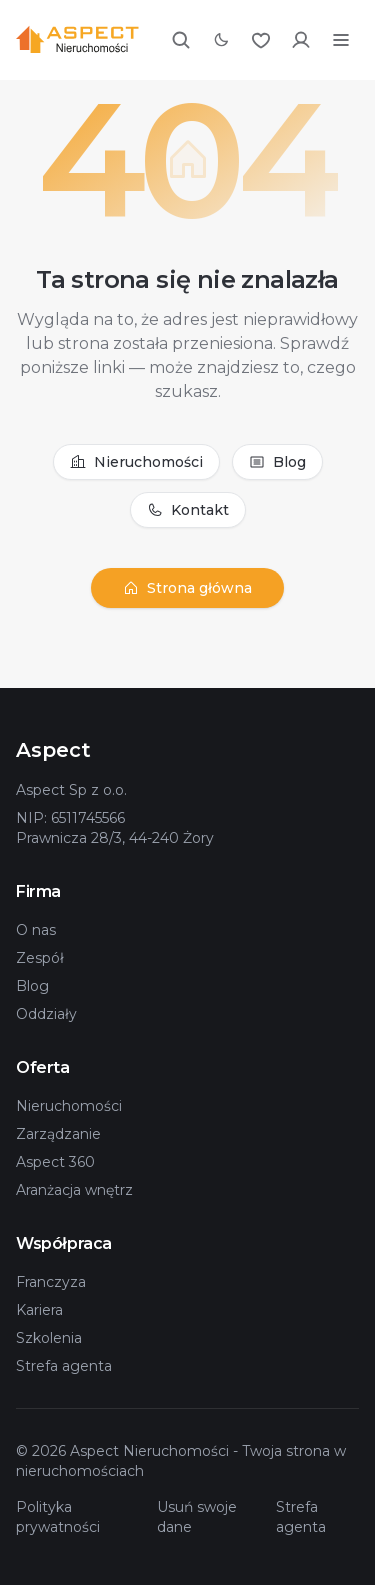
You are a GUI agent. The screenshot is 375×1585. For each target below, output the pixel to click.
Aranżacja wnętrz (74, 1190)
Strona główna (187, 588)
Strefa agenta (64, 1366)
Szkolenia (49, 1338)
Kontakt (188, 510)
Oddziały (46, 1014)
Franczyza (51, 1282)
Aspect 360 (55, 1162)
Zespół (40, 958)
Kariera (39, 1310)
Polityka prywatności (58, 1517)
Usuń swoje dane (197, 1517)
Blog (277, 462)
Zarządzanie (58, 1134)
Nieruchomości (136, 462)
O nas (36, 930)
